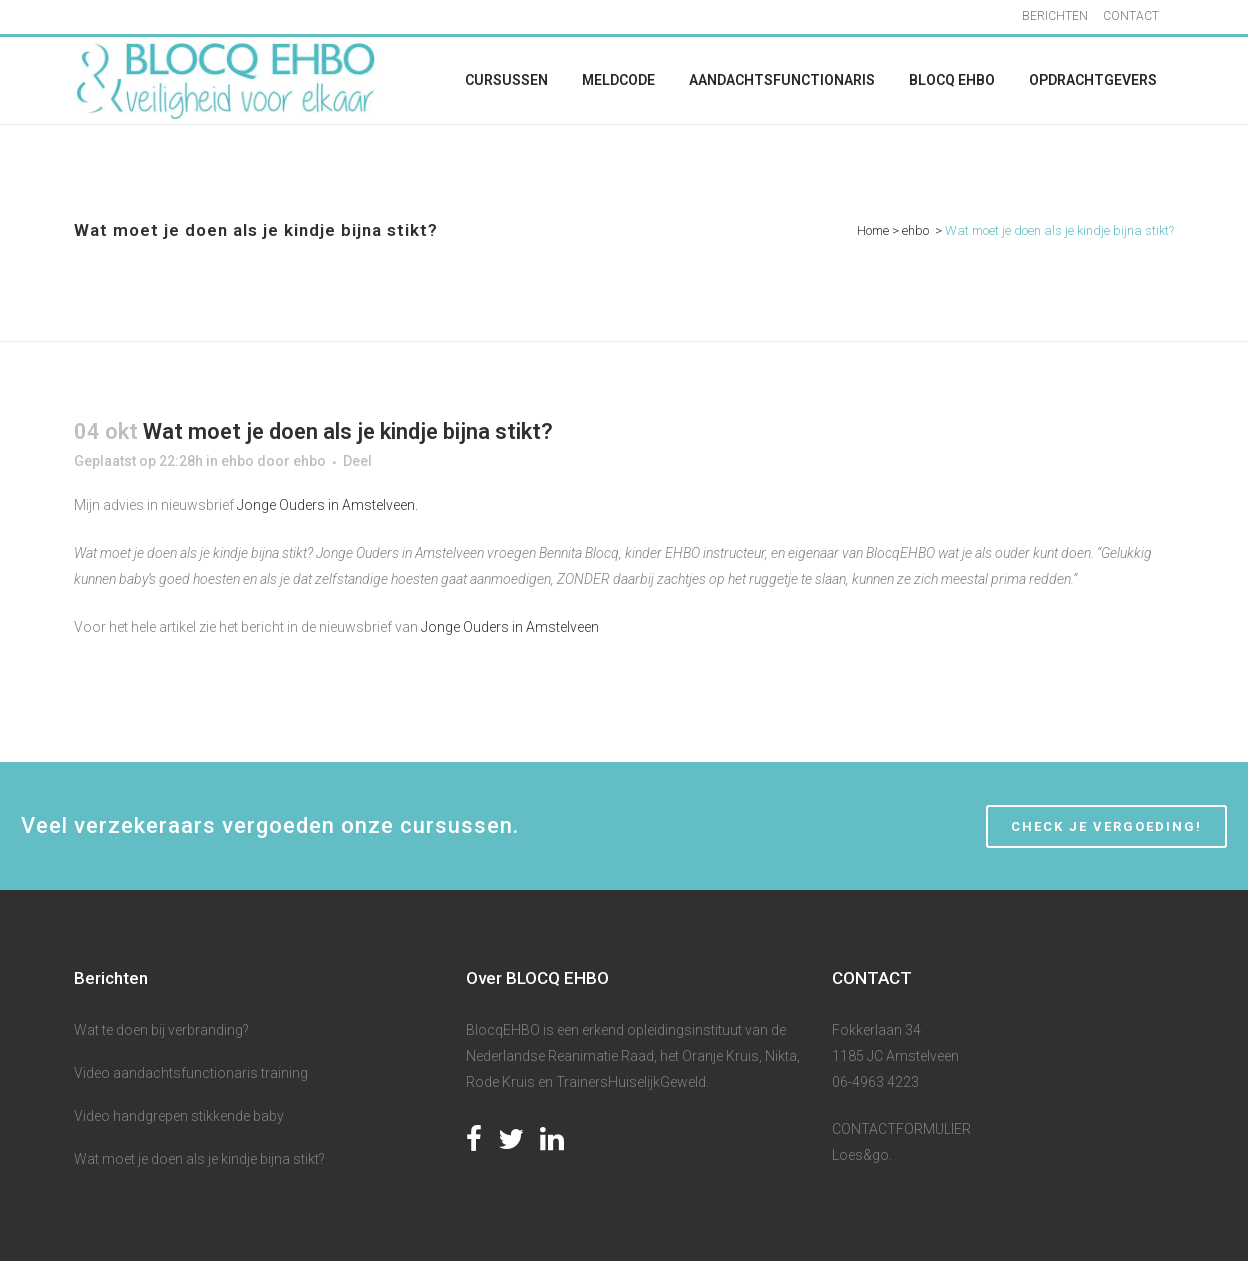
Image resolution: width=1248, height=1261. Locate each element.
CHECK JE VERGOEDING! (1106, 826)
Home (873, 230)
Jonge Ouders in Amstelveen (508, 627)
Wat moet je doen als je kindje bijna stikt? (199, 1159)
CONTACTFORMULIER (901, 1129)
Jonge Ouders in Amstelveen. (329, 505)
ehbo (915, 230)
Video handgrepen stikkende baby (179, 1116)
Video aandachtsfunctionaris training (191, 1073)
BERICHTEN (1055, 16)
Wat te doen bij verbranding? (161, 1030)
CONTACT (1131, 16)
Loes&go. (862, 1155)
